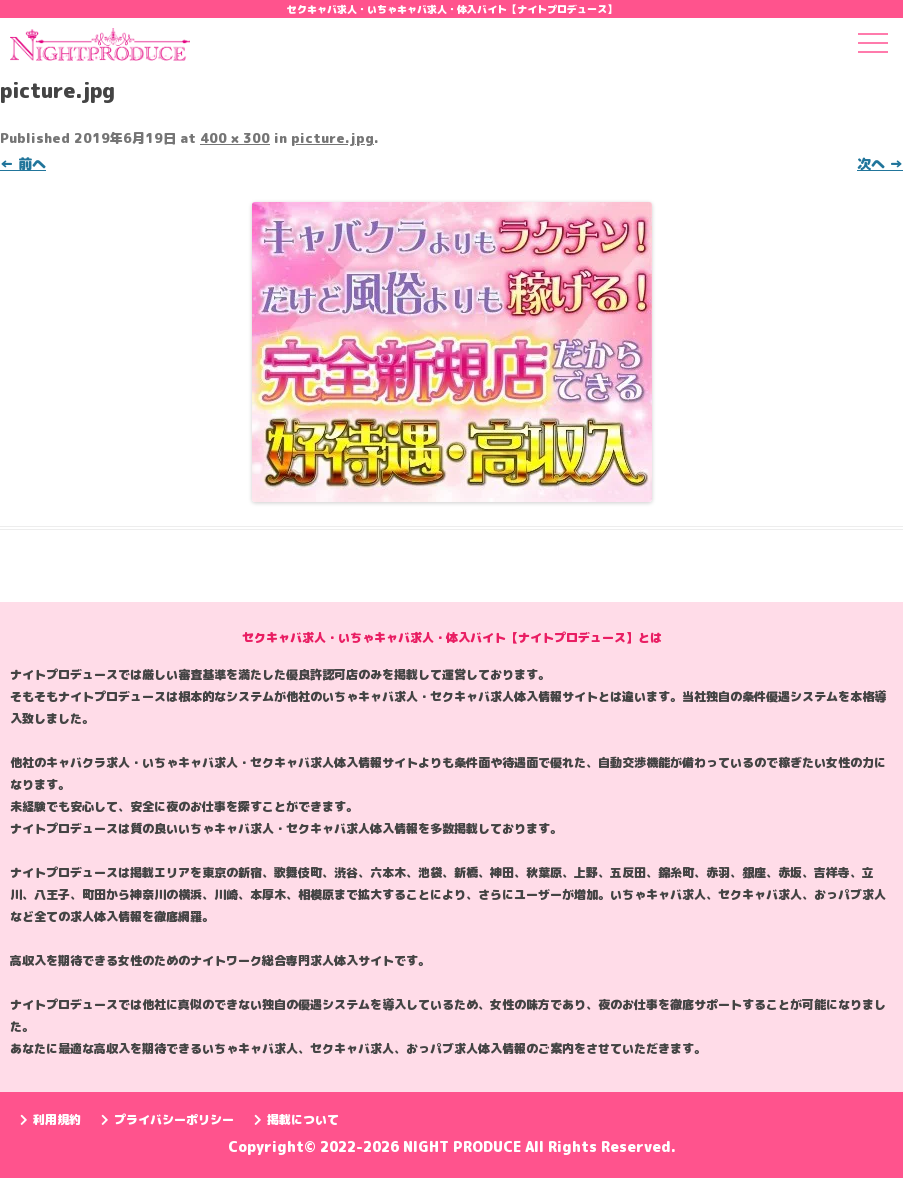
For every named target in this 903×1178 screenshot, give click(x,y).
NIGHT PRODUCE (464, 1146)
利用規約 (50, 1119)
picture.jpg (332, 138)
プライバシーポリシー (167, 1119)
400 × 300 (235, 138)
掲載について (296, 1119)
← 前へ (23, 163)
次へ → (880, 163)
